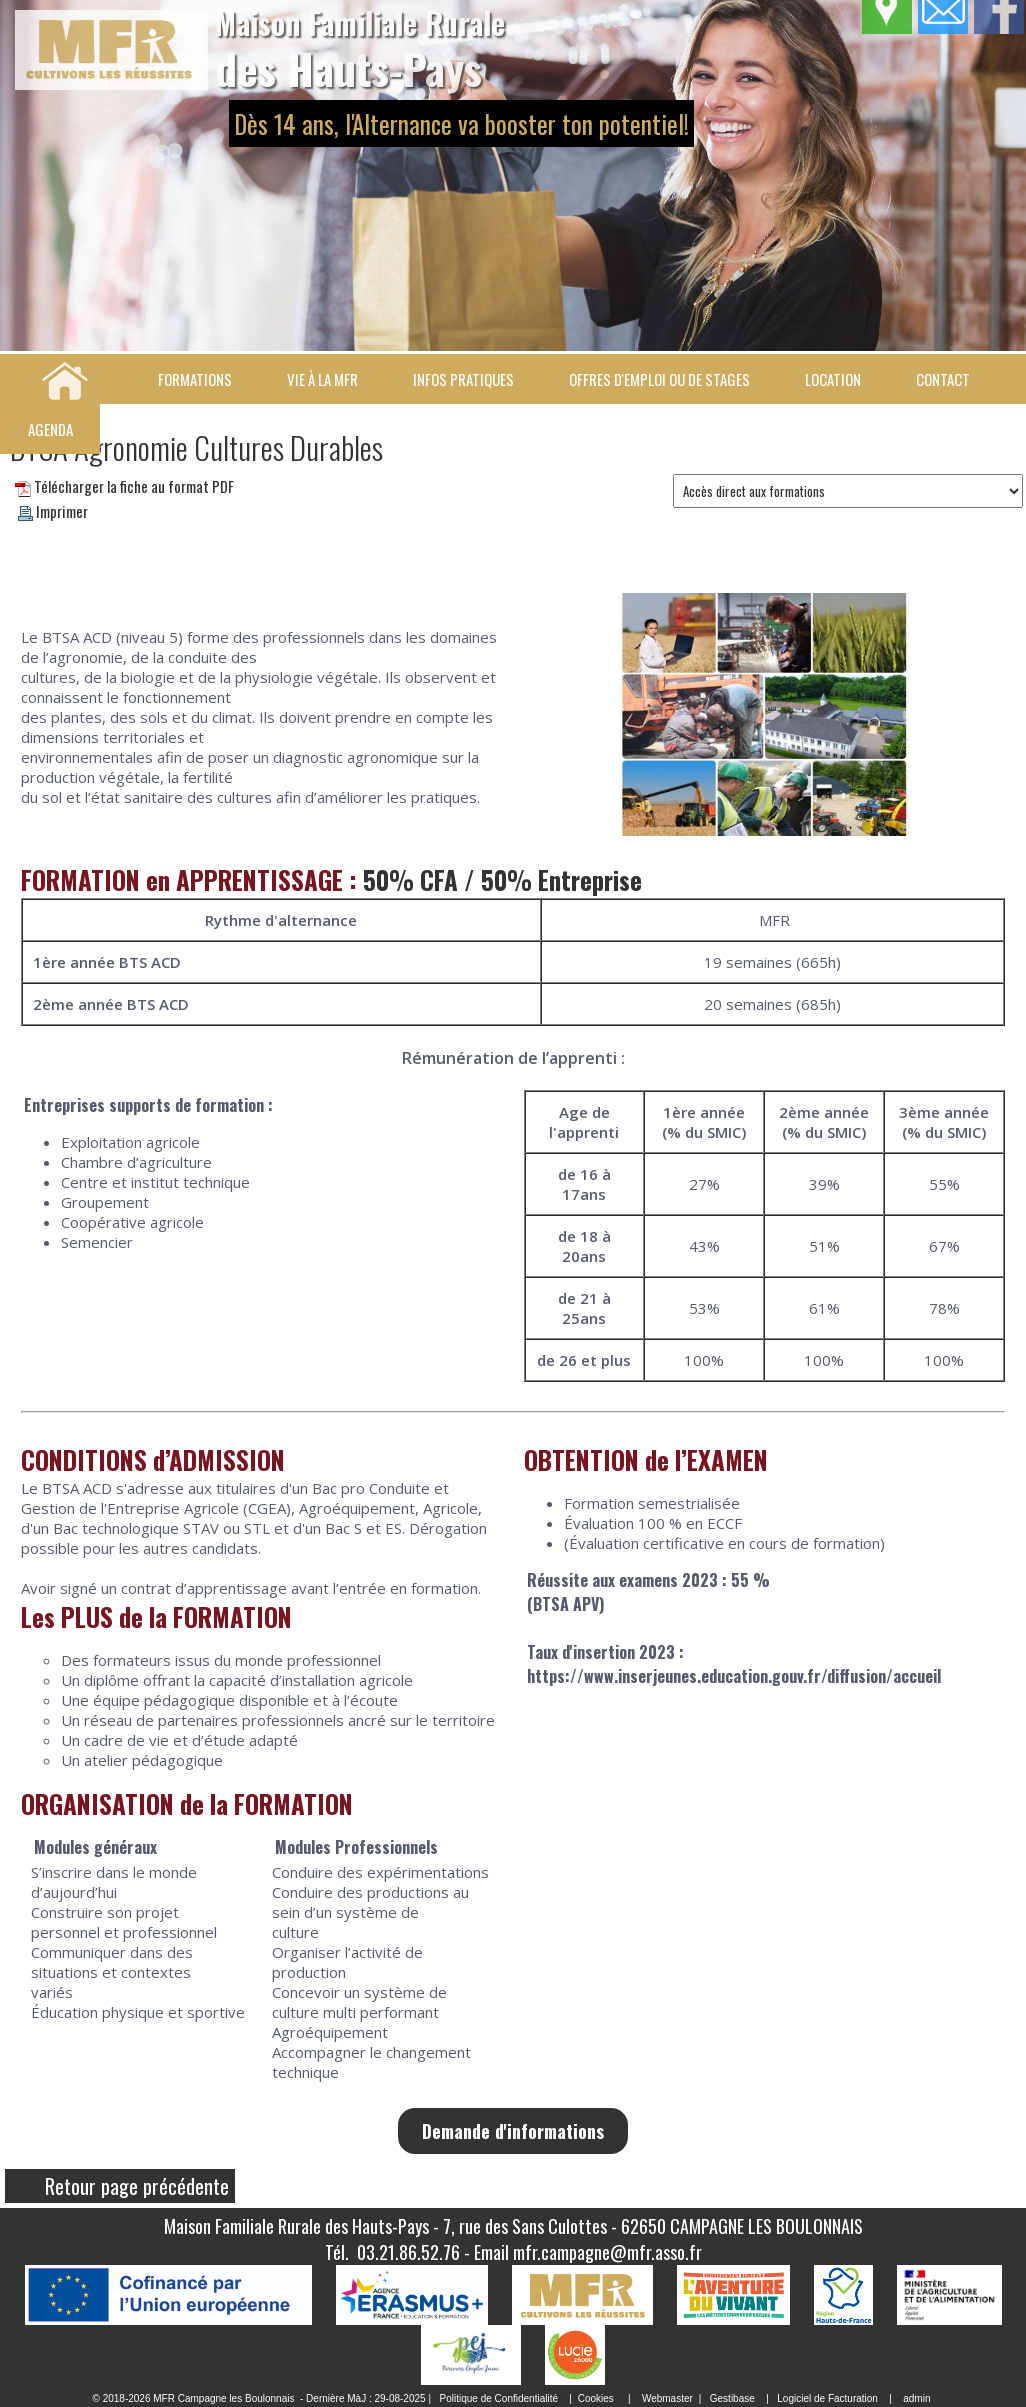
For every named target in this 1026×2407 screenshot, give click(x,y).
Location (833, 379)
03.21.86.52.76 (408, 2252)
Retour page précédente (137, 2186)
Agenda (50, 429)
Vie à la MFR (322, 379)
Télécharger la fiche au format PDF (124, 486)
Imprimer (53, 511)
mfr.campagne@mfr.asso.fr (607, 2252)
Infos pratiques (463, 379)
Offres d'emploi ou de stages (659, 379)
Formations (195, 379)
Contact (943, 379)
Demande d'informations (513, 2131)
